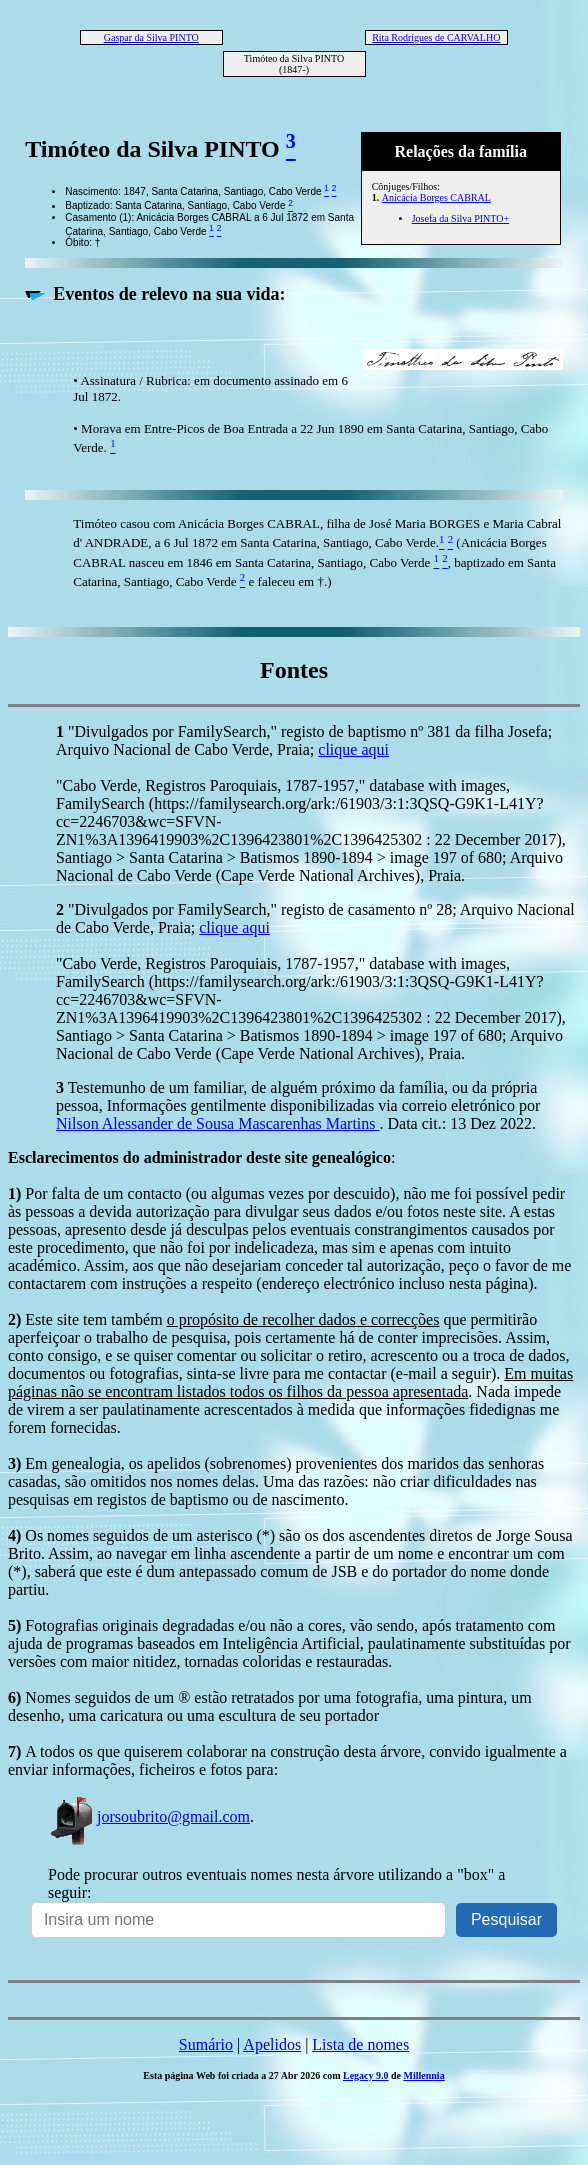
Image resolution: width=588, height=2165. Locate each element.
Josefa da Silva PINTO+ (460, 218)
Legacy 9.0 (366, 2075)
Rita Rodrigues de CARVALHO (436, 37)
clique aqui (353, 749)
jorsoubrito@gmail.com (149, 1816)
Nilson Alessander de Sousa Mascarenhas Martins (218, 1123)
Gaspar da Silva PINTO (151, 37)
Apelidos (272, 2044)
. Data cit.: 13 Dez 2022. (458, 1123)
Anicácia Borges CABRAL (436, 197)
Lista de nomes (360, 2044)
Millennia (424, 2075)
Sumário (206, 2044)
